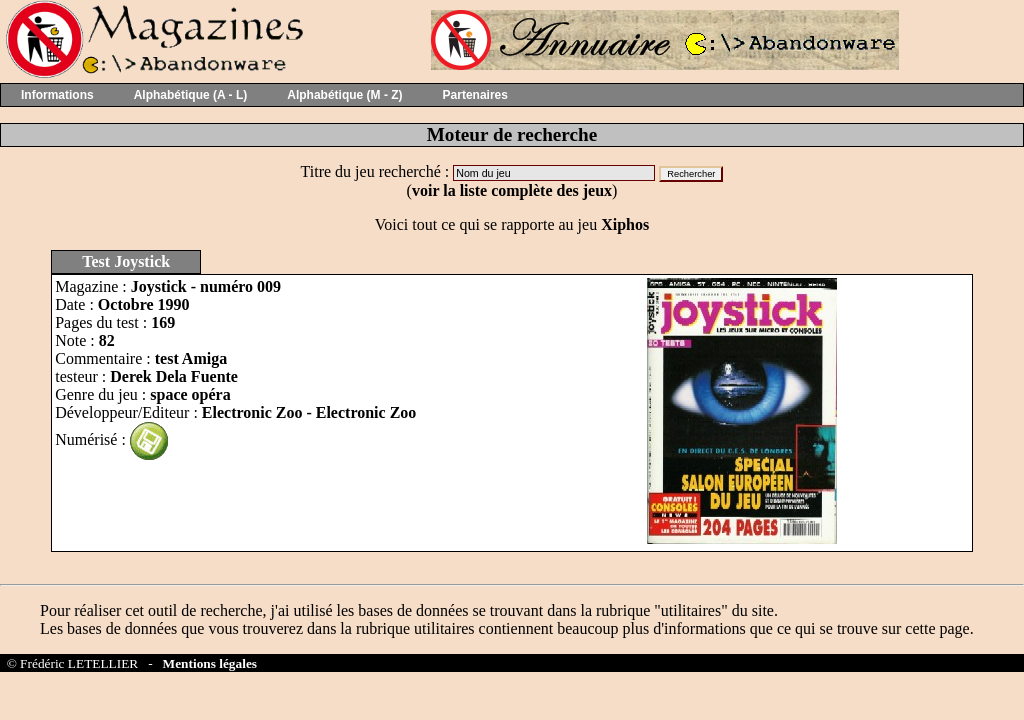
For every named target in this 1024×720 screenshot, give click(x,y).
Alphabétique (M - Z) (344, 95)
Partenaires (475, 95)
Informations (57, 95)
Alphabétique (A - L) (191, 95)
